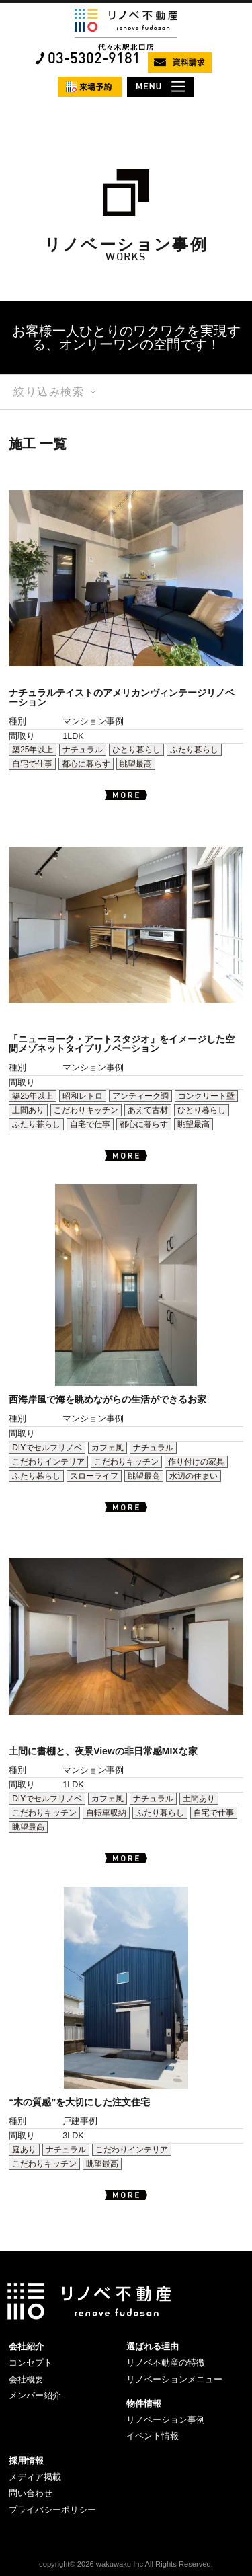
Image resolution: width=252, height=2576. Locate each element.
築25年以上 (32, 749)
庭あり (24, 2149)
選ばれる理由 (152, 2346)
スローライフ (94, 1476)
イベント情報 (152, 2435)
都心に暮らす (86, 764)
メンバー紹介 (35, 2395)
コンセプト (30, 2362)
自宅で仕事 (32, 764)
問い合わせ (30, 2493)
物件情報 (143, 2403)
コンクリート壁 (206, 1096)
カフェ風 (107, 1447)
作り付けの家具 (196, 1462)
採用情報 (26, 2460)
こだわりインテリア (48, 1462)
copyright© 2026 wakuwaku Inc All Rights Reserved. (126, 2564)
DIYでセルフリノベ (47, 1447)
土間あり (28, 1110)
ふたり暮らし (194, 749)
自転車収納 (106, 1813)
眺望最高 (136, 764)
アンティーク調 (140, 1096)
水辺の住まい (193, 1476)
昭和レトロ (82, 1096)
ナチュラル (82, 749)
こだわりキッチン (86, 1110)
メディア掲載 (35, 2476)
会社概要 (26, 2379)
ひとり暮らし (136, 749)
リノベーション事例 (165, 2419)
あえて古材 (148, 1110)
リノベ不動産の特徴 (165, 2362)
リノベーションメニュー (174, 2379)
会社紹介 (26, 2346)
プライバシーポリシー (52, 2509)
